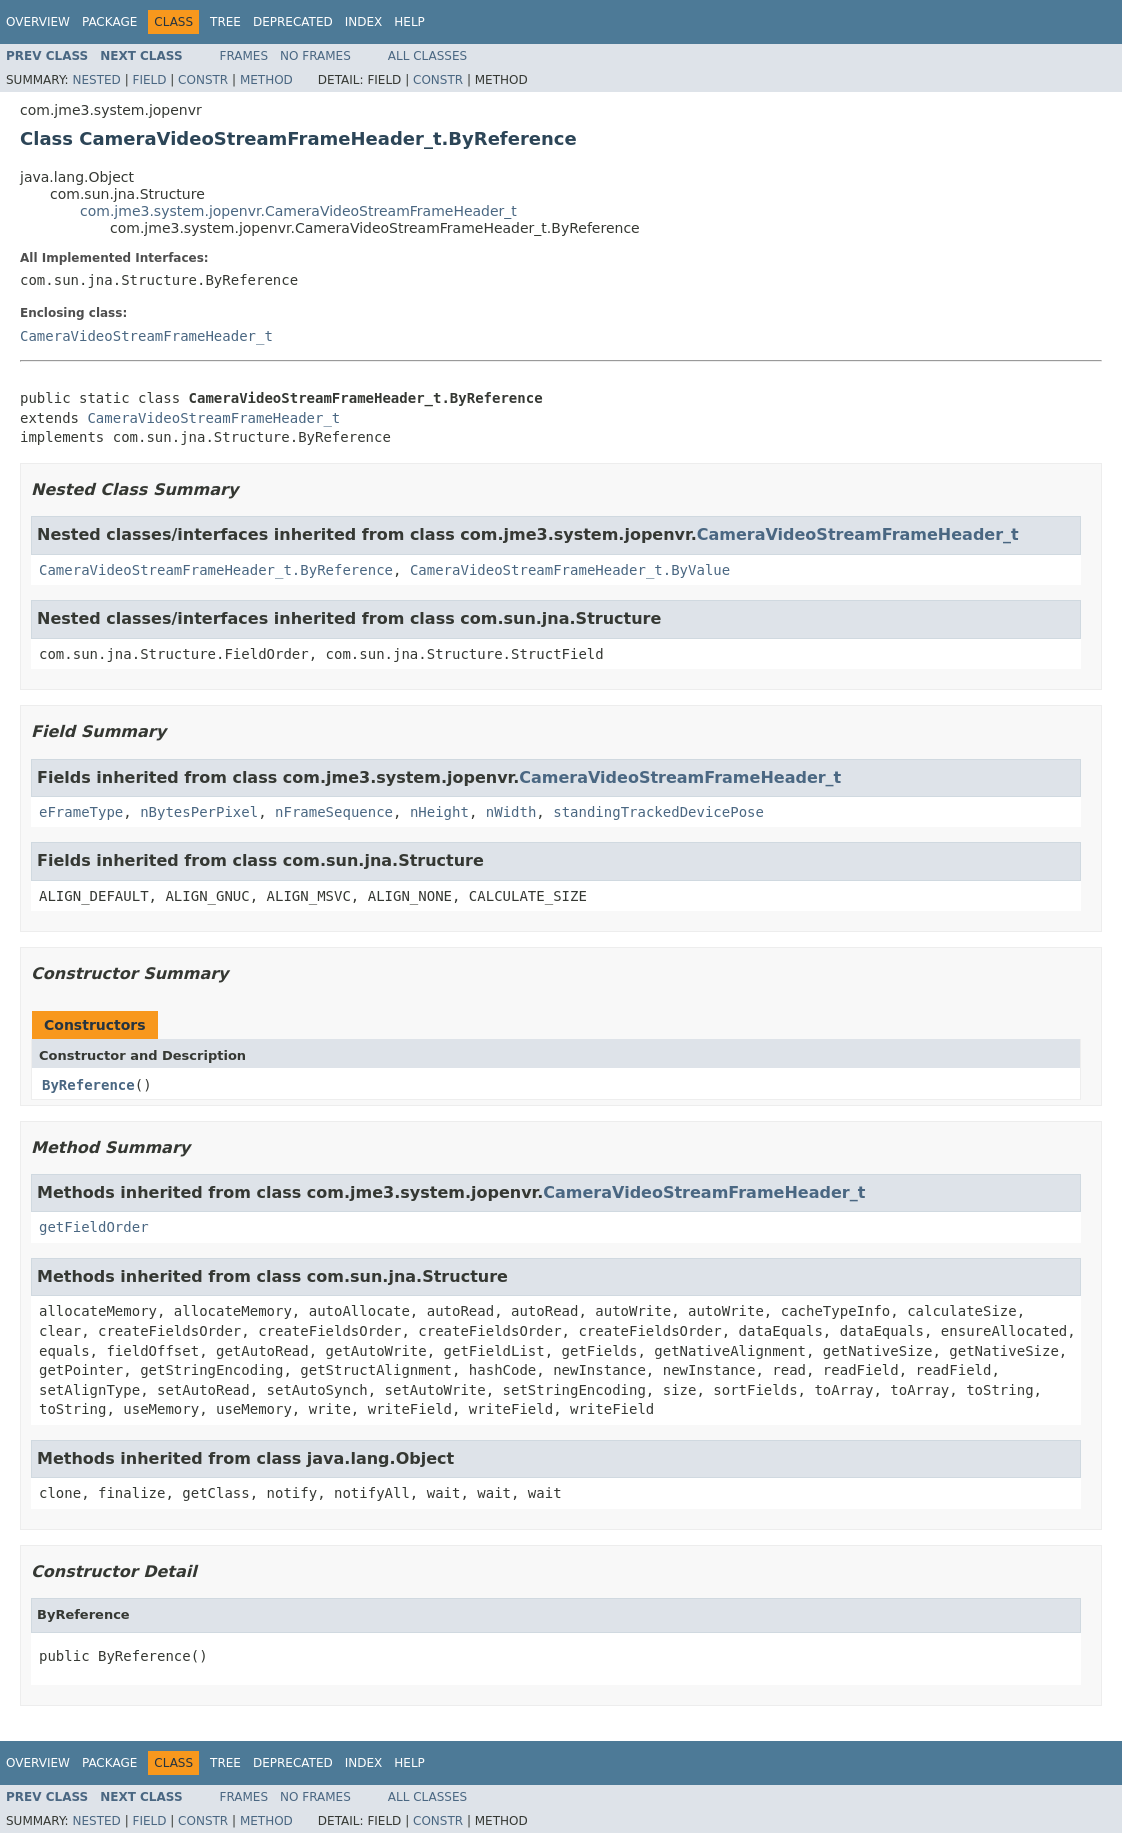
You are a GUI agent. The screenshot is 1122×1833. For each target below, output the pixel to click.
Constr (203, 80)
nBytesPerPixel (199, 812)
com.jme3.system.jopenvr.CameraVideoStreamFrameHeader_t (298, 211)
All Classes (427, 56)
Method (266, 80)
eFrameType (81, 812)
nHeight (439, 812)
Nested (96, 80)
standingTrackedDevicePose (658, 812)
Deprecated (293, 22)
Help (409, 22)
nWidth (511, 812)
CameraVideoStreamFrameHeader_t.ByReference (216, 570)
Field (149, 80)
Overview (38, 22)
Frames (244, 56)
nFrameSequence (334, 812)
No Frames (315, 56)
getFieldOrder (94, 1227)
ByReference (88, 1085)
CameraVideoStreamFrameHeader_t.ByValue (570, 570)
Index (364, 22)
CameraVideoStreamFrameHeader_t (146, 336)
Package (109, 22)
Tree (225, 22)
